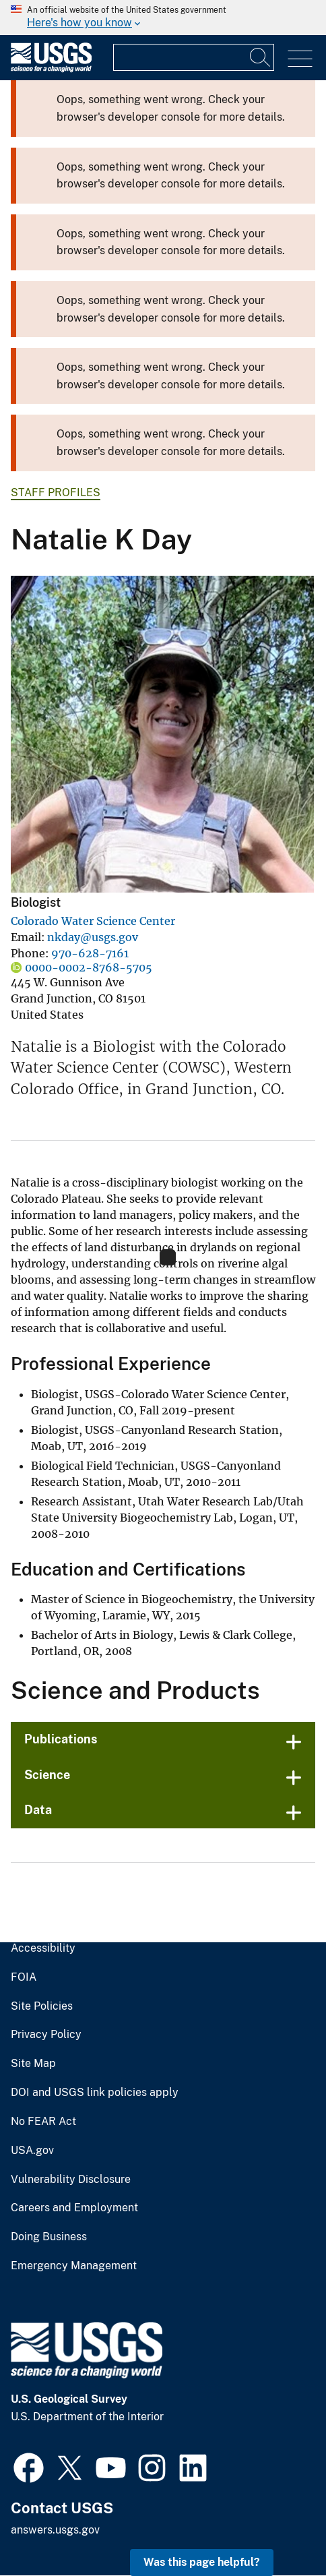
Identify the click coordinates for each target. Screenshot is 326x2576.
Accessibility (43, 1948)
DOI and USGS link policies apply (94, 2093)
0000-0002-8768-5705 (88, 967)
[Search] (260, 57)
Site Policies (42, 2006)
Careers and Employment (74, 2208)
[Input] (193, 57)
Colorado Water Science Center (93, 921)
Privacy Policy (46, 2035)
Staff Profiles (55, 492)
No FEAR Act (43, 2122)
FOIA (23, 1977)
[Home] (51, 69)
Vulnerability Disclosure (71, 2180)
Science (47, 1775)
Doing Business (49, 2237)
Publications (61, 1739)
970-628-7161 (90, 953)
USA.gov (32, 2151)
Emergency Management (74, 2266)
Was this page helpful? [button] (201, 2562)
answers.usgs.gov (55, 2529)
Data (38, 1810)
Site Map (33, 2064)
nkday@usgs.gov (92, 937)
